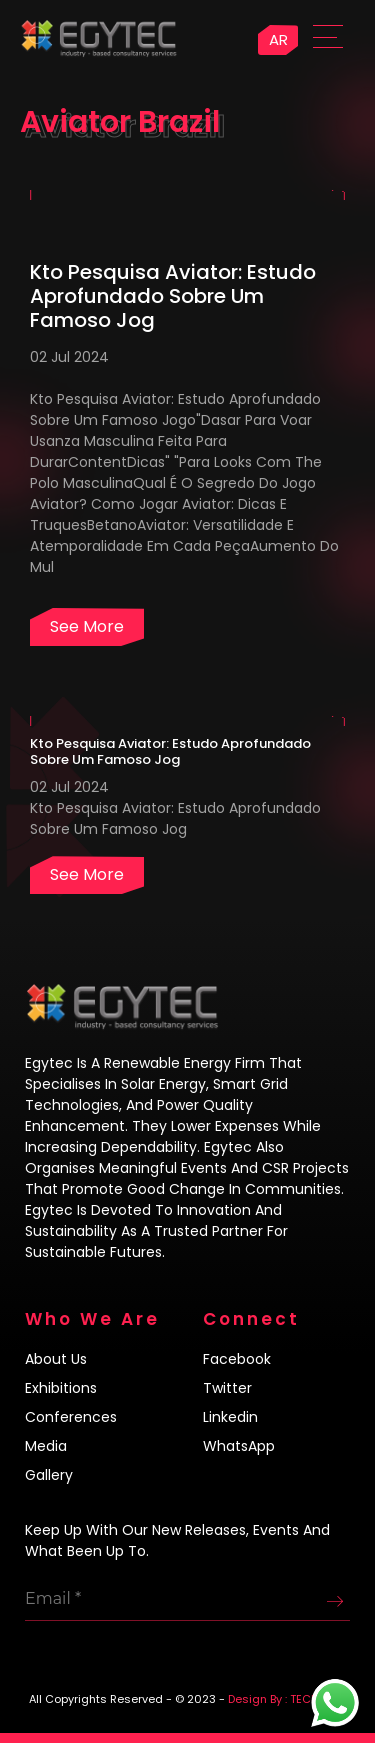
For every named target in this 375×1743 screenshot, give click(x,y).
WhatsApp (239, 1446)
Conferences (71, 1417)
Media (46, 1446)
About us (56, 1359)
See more (87, 626)
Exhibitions (61, 1388)
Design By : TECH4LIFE (287, 1699)
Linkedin (230, 1417)
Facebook (237, 1359)
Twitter (227, 1388)
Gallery (49, 1475)
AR (278, 39)
